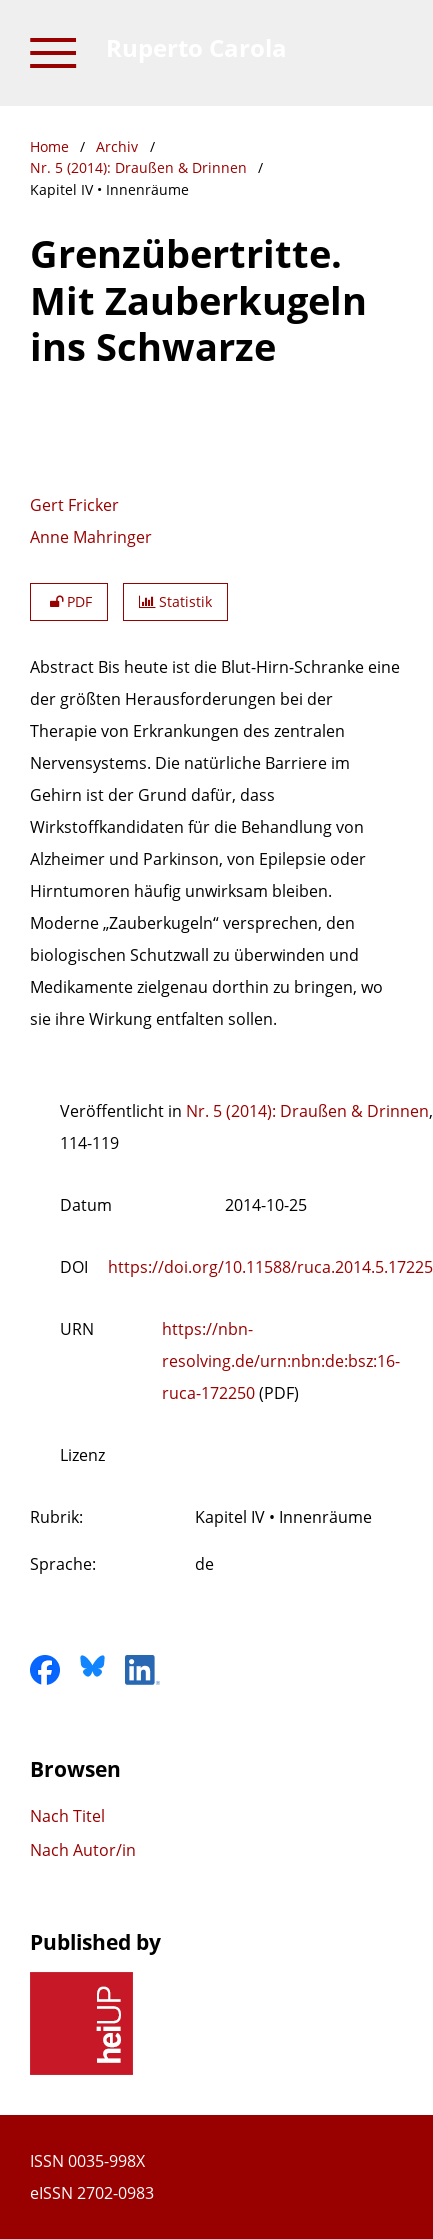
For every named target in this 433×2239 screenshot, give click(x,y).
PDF (69, 601)
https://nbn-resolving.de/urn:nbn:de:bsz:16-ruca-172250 (281, 1361)
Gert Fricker (74, 505)
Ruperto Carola (196, 47)
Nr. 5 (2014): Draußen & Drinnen (138, 167)
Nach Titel (67, 1816)
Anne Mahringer (91, 537)
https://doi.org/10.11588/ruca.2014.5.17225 (270, 1267)
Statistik (175, 601)
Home (49, 146)
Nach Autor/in (83, 1850)
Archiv (117, 146)
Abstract (62, 667)
